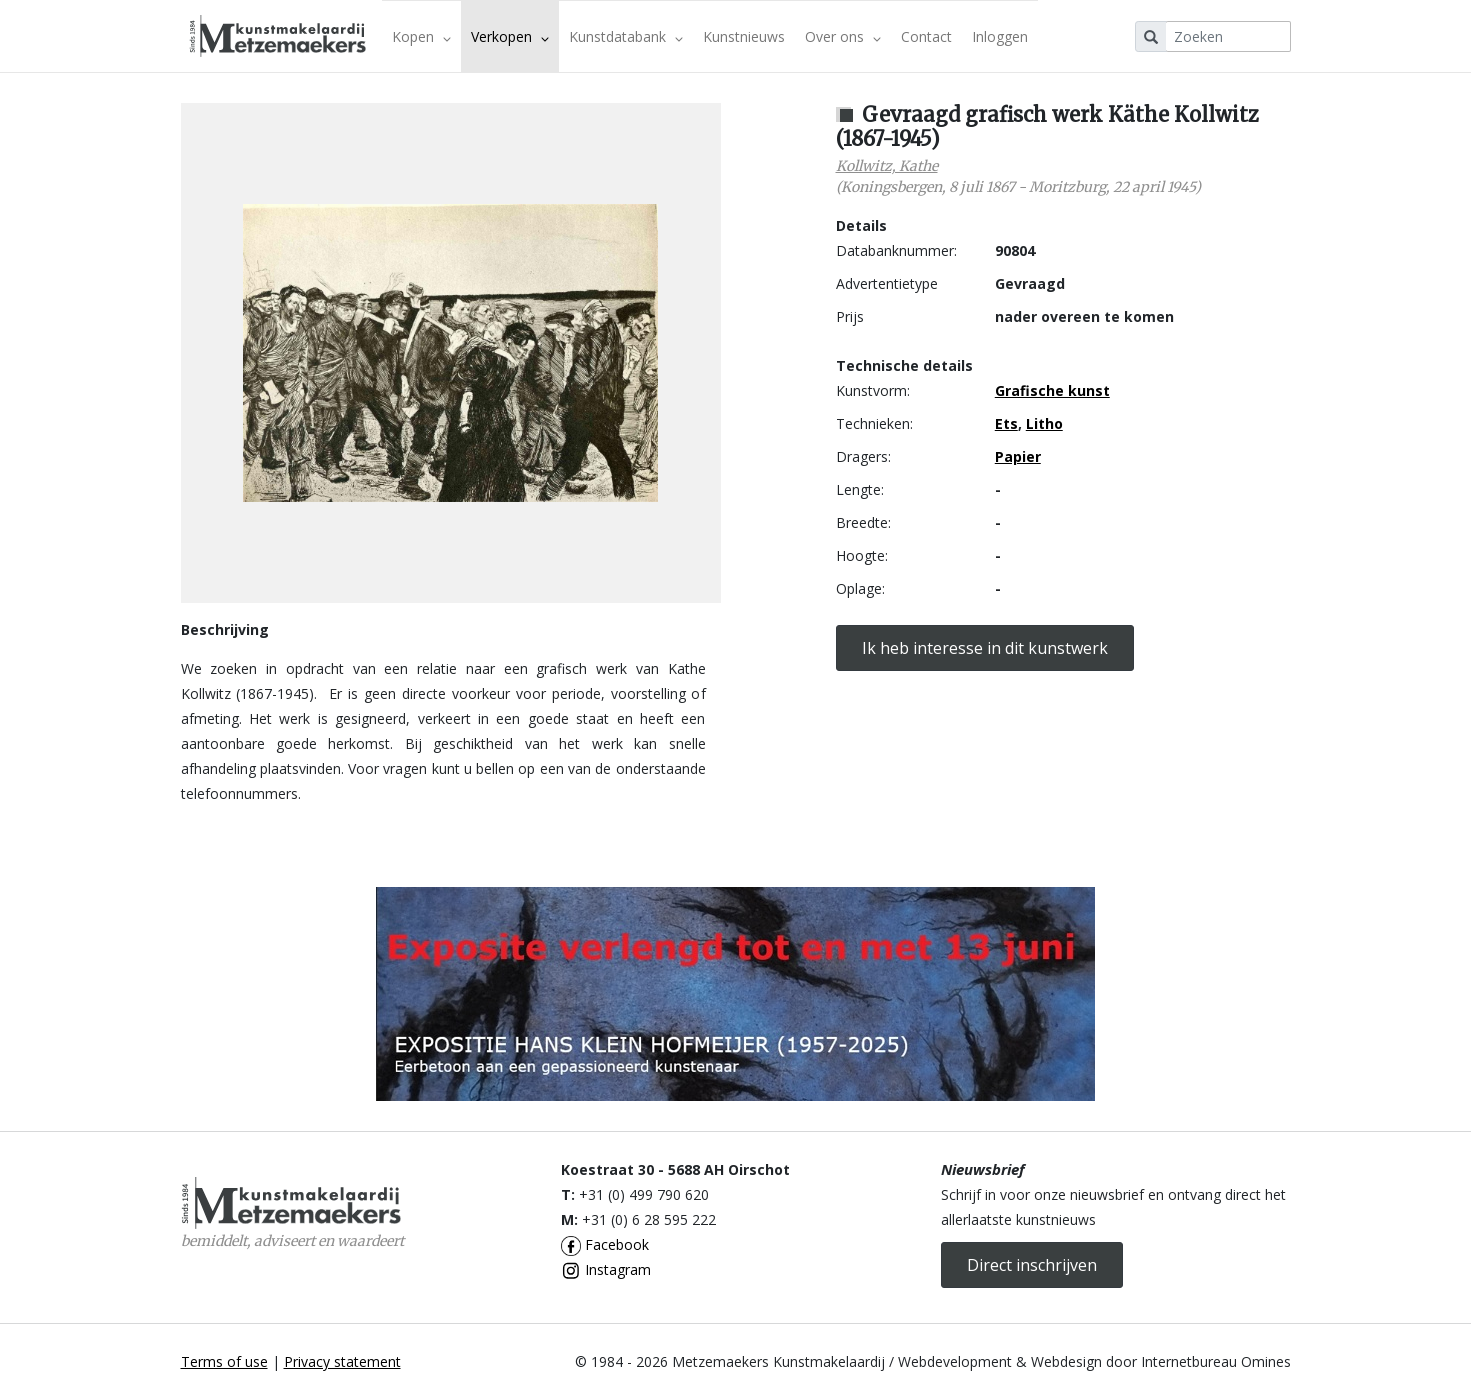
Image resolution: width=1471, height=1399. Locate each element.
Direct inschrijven (1032, 1265)
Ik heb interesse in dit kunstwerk (985, 648)
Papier (1018, 456)
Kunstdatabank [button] (626, 36)
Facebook (605, 1244)
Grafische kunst (1052, 390)
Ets (1006, 423)
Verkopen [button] (510, 36)
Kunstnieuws (744, 36)
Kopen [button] (421, 36)
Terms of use (224, 1361)
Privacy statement (342, 1361)
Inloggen (1000, 36)
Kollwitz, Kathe (887, 166)
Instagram (606, 1269)
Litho (1044, 423)
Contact (926, 36)
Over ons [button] (843, 36)
